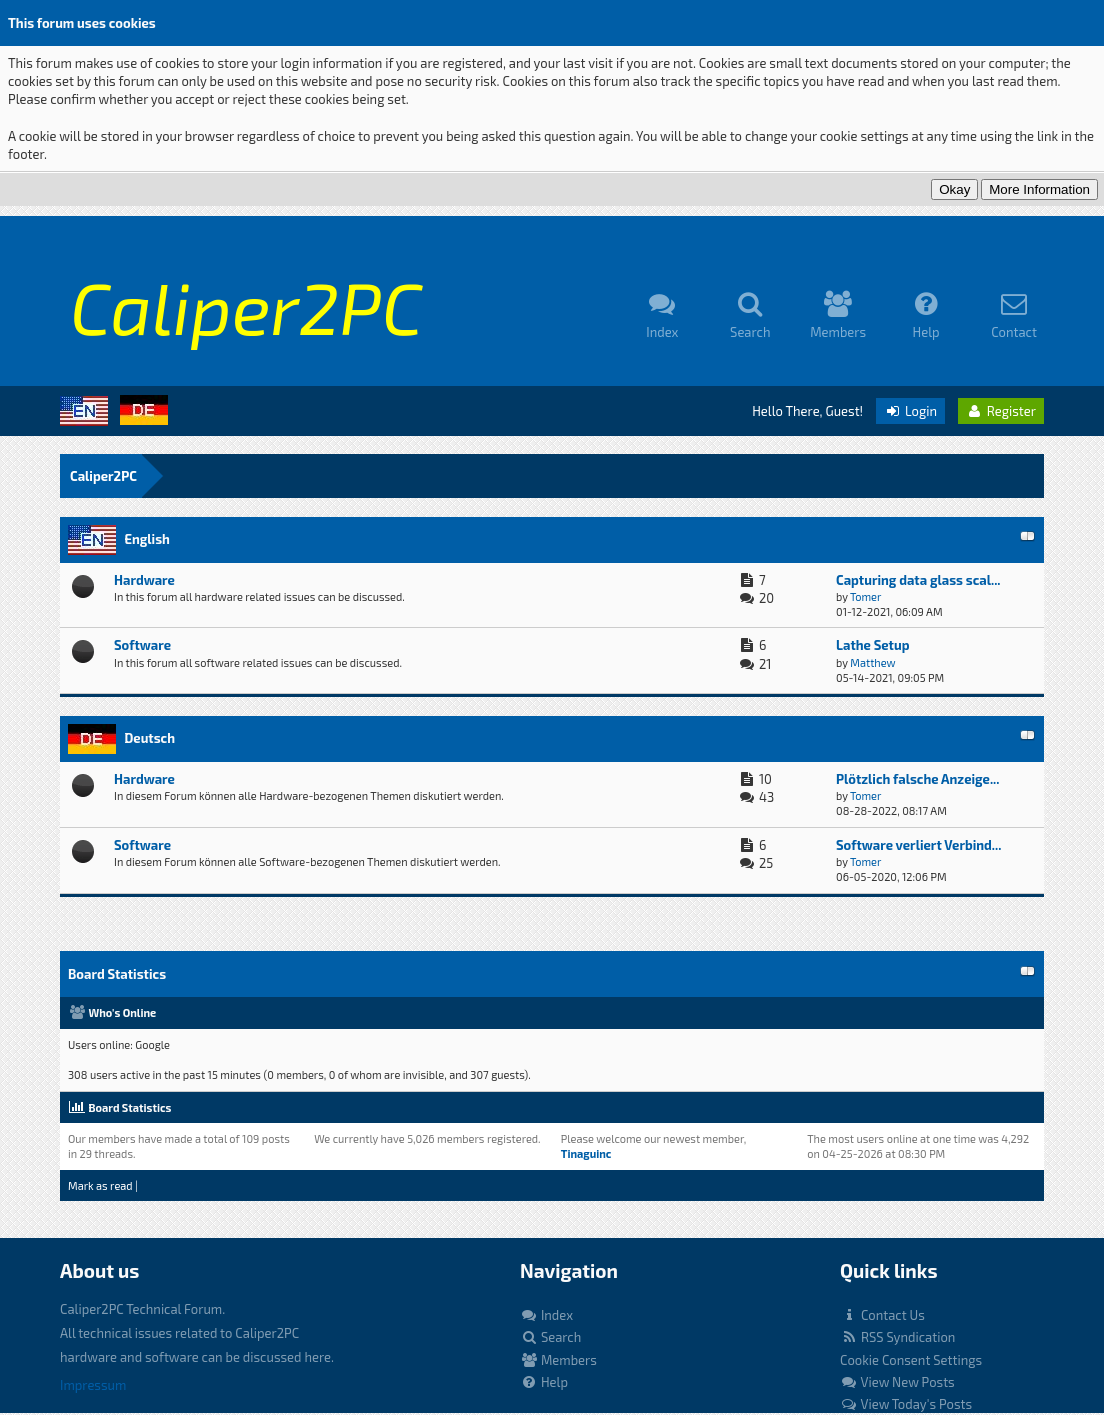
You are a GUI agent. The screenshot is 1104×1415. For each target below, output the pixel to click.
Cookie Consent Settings (911, 1360)
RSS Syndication (897, 1337)
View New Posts (897, 1382)
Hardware (144, 580)
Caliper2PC (103, 476)
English (146, 539)
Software (142, 645)
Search (550, 1337)
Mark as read (100, 1185)
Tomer (865, 596)
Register (1001, 411)
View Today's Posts (906, 1404)
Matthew (872, 662)
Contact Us (882, 1315)
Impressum (93, 1385)
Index (546, 1315)
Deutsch (149, 738)
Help (544, 1382)
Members (558, 1360)
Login (910, 411)
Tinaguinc (586, 1153)
